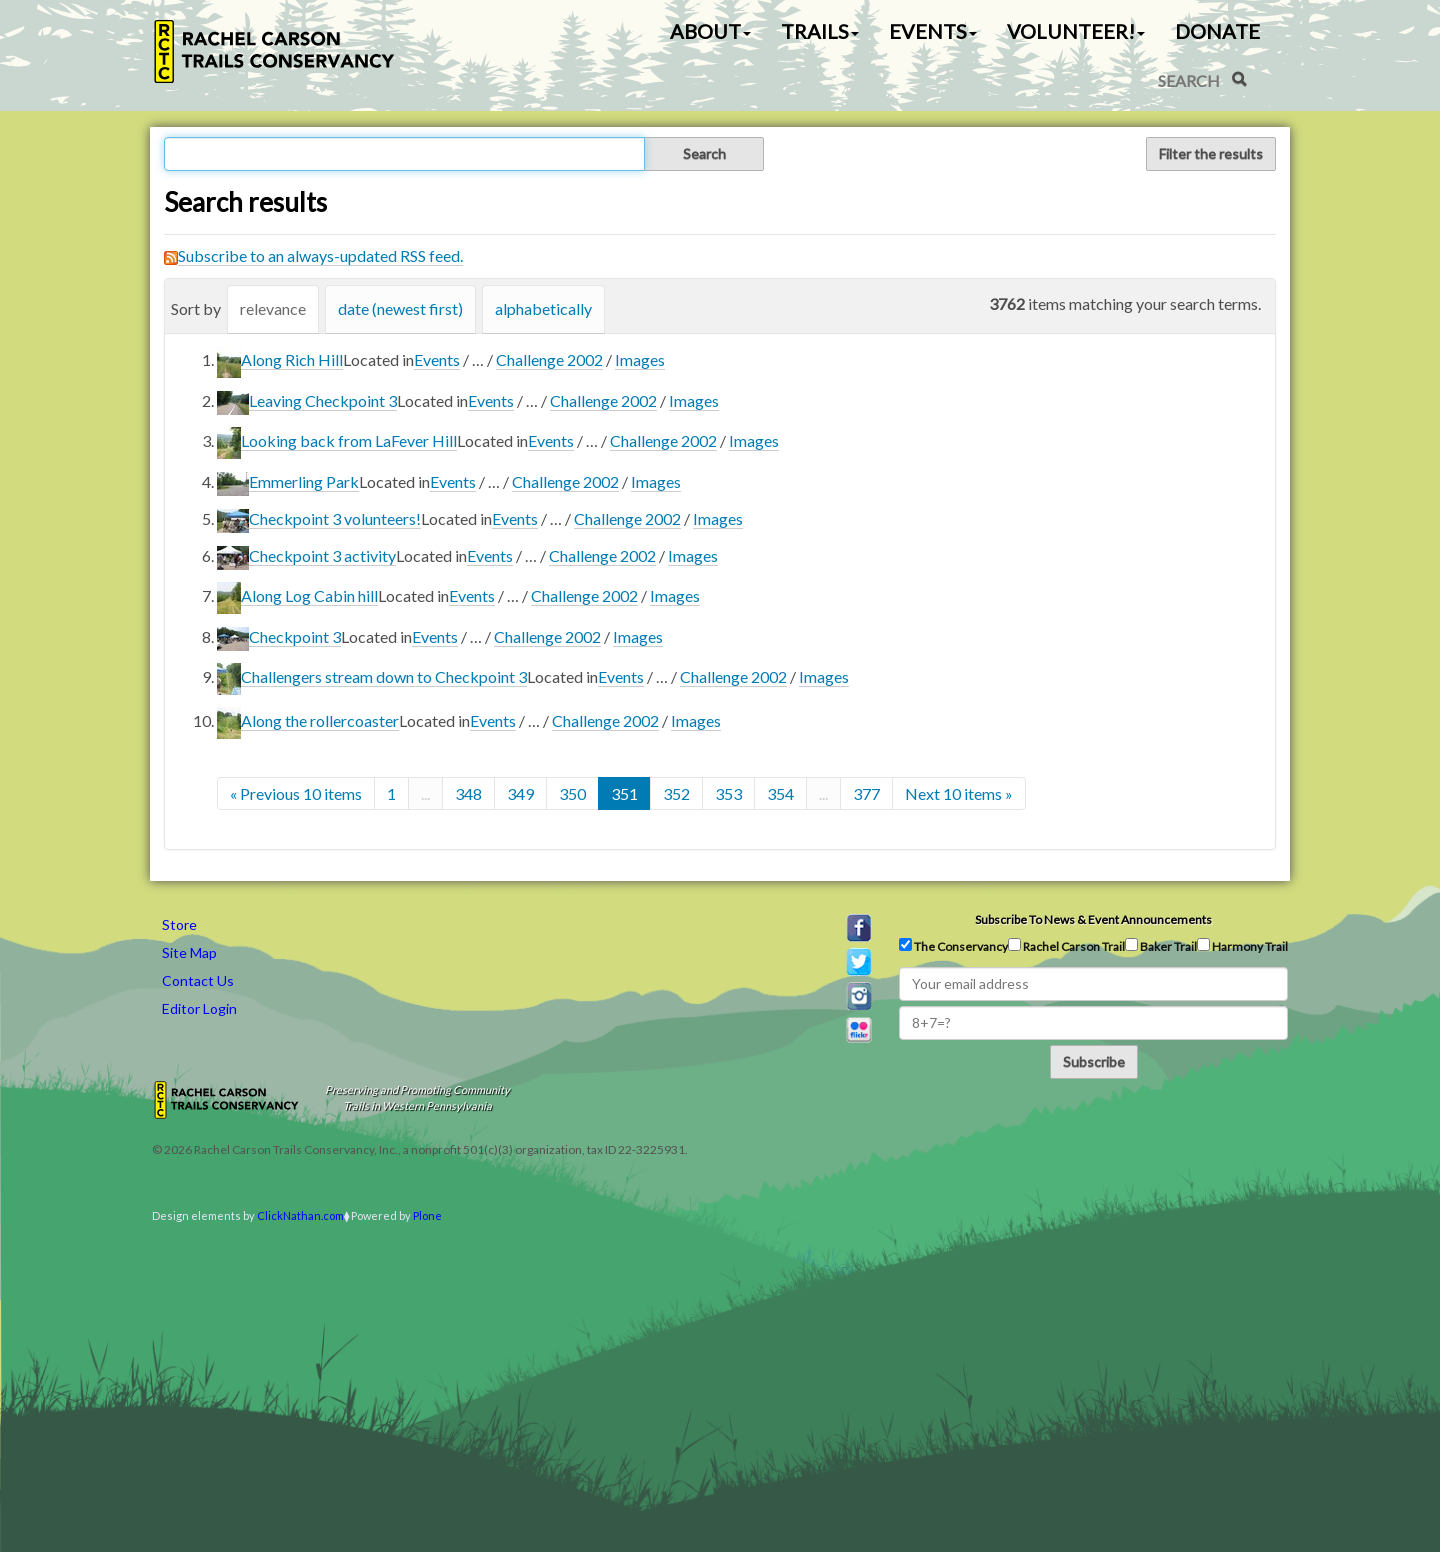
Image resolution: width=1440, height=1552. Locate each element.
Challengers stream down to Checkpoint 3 (384, 676)
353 (728, 793)
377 (866, 793)
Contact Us (198, 980)
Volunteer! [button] (1076, 31)
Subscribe (1094, 1061)
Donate (1217, 31)
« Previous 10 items (296, 793)
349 (520, 793)
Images (640, 359)
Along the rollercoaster (320, 720)
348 (468, 793)
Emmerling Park (304, 481)
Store (179, 924)
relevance (273, 308)
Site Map (189, 952)
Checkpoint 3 (295, 636)
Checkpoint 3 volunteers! (335, 518)
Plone (427, 1215)
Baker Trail (1161, 946)
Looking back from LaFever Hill (349, 440)
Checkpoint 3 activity (322, 555)
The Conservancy (953, 946)
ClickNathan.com (300, 1215)
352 (676, 793)
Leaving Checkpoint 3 (323, 400)
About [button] (710, 31)
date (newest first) (400, 308)
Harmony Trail (1242, 946)
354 (780, 793)
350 (572, 793)
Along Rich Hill (292, 359)
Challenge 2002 (549, 359)
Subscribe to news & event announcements (1093, 919)
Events (437, 359)
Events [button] (933, 31)
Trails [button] (820, 31)
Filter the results (1211, 153)
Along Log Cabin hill (309, 595)
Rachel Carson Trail (1066, 946)
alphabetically (543, 308)
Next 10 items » (959, 793)
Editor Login (199, 1008)
